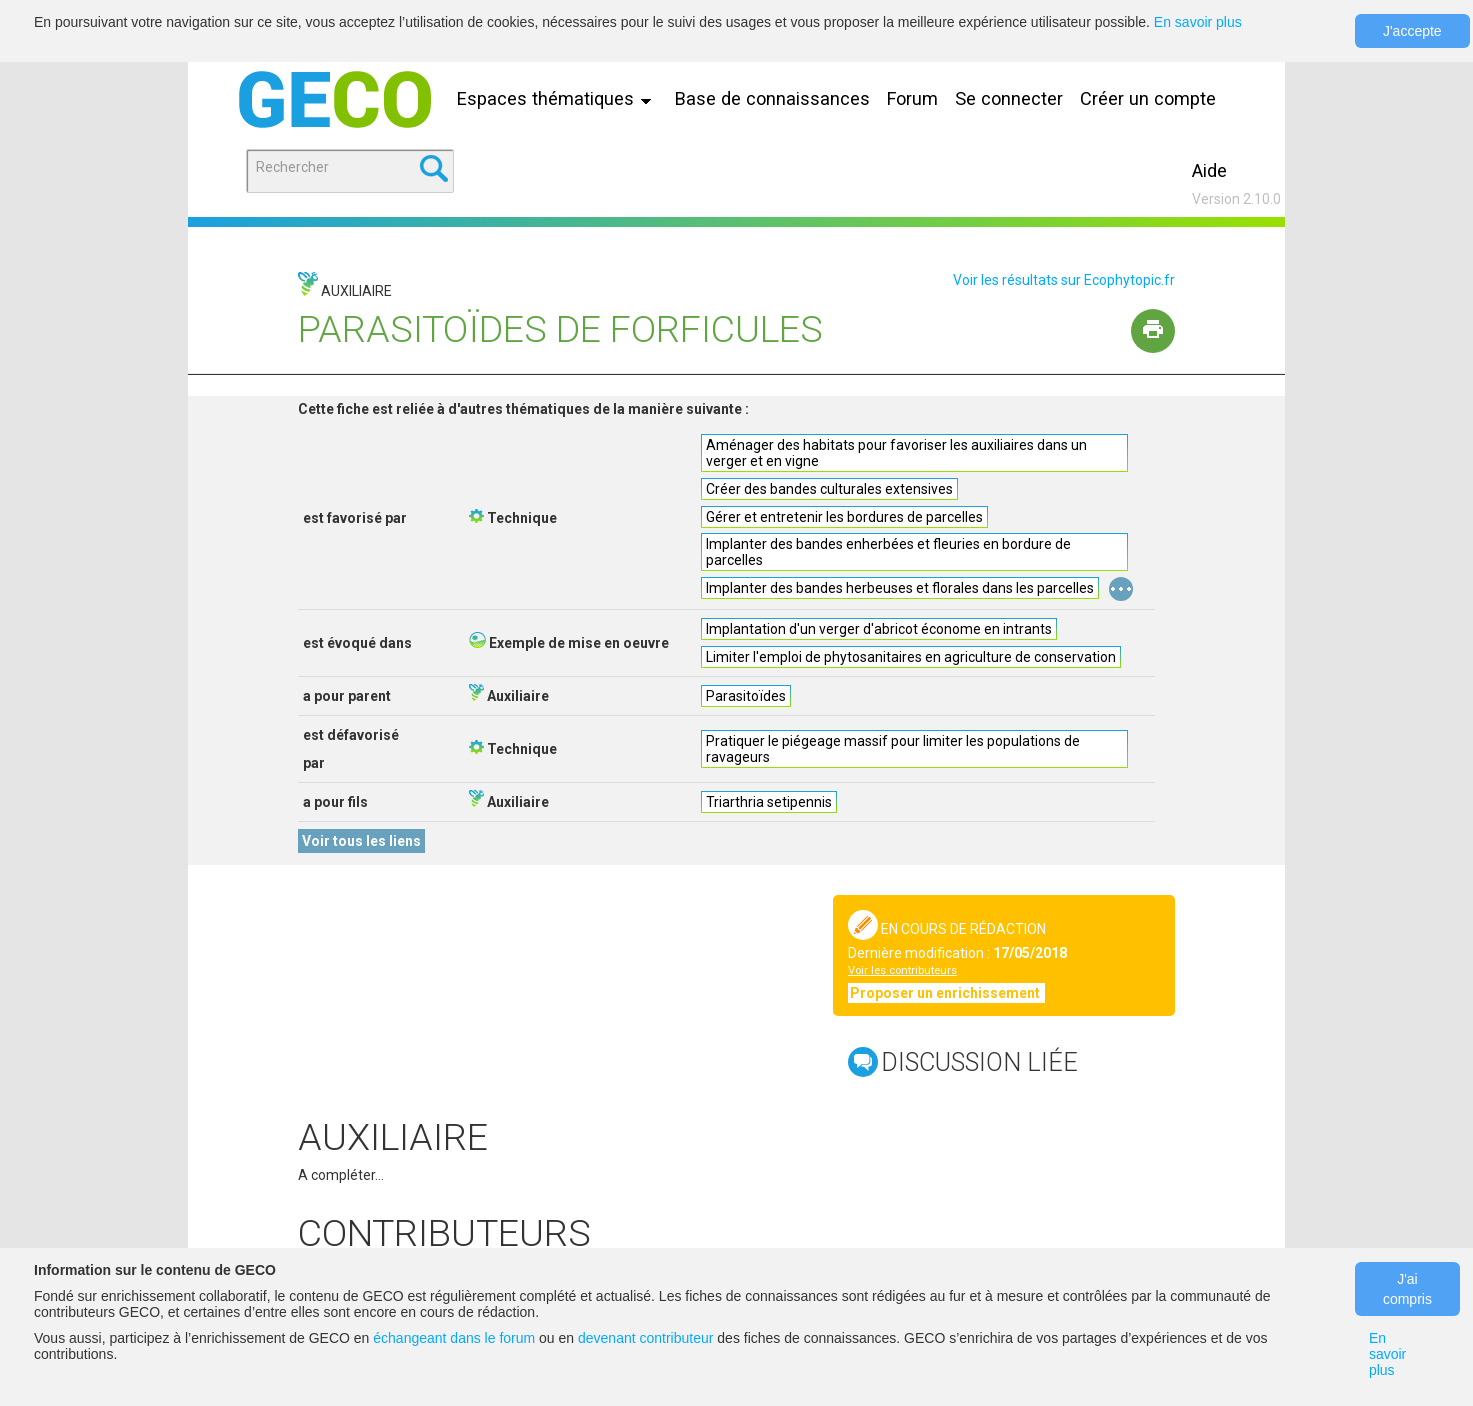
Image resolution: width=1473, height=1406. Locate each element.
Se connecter (1009, 98)
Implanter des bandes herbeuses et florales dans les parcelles (900, 588)
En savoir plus (1198, 22)
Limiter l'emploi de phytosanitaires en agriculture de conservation (911, 657)
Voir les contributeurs (902, 970)
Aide (1209, 170)
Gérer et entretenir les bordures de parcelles (844, 517)
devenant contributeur (645, 1338)
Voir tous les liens (361, 841)
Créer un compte (1148, 98)
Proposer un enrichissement (946, 993)
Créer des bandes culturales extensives (829, 489)
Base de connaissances (772, 98)
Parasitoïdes (746, 696)
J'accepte (1412, 31)
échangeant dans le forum (454, 1338)
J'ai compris (1407, 1289)
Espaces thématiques (559, 98)
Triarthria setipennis (769, 802)
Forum (912, 98)
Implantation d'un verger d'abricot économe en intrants (879, 629)
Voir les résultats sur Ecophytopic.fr (1064, 280)
